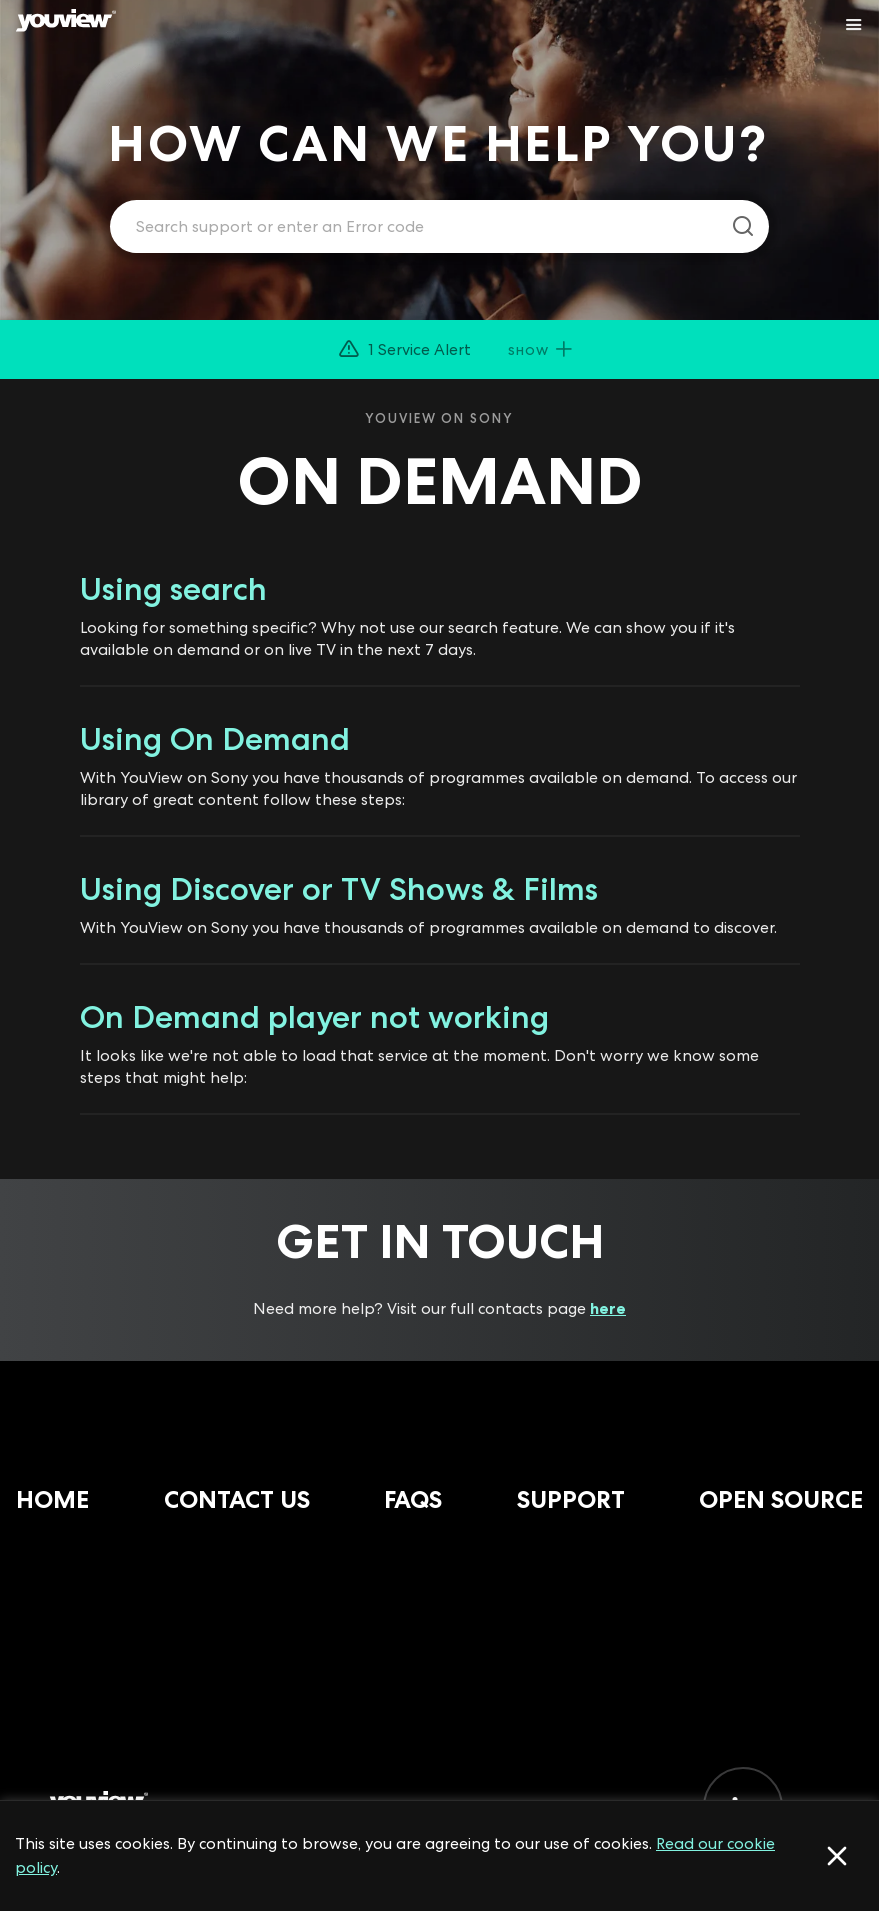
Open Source (781, 1499)
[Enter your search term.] (414, 227)
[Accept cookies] (837, 1856)
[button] (439, 349)
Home (52, 1499)
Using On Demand (215, 739)
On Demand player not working (314, 1017)
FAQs (413, 1499)
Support (571, 1499)
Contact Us (237, 1499)
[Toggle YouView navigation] (854, 25)
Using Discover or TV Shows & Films (339, 889)
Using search (173, 589)
